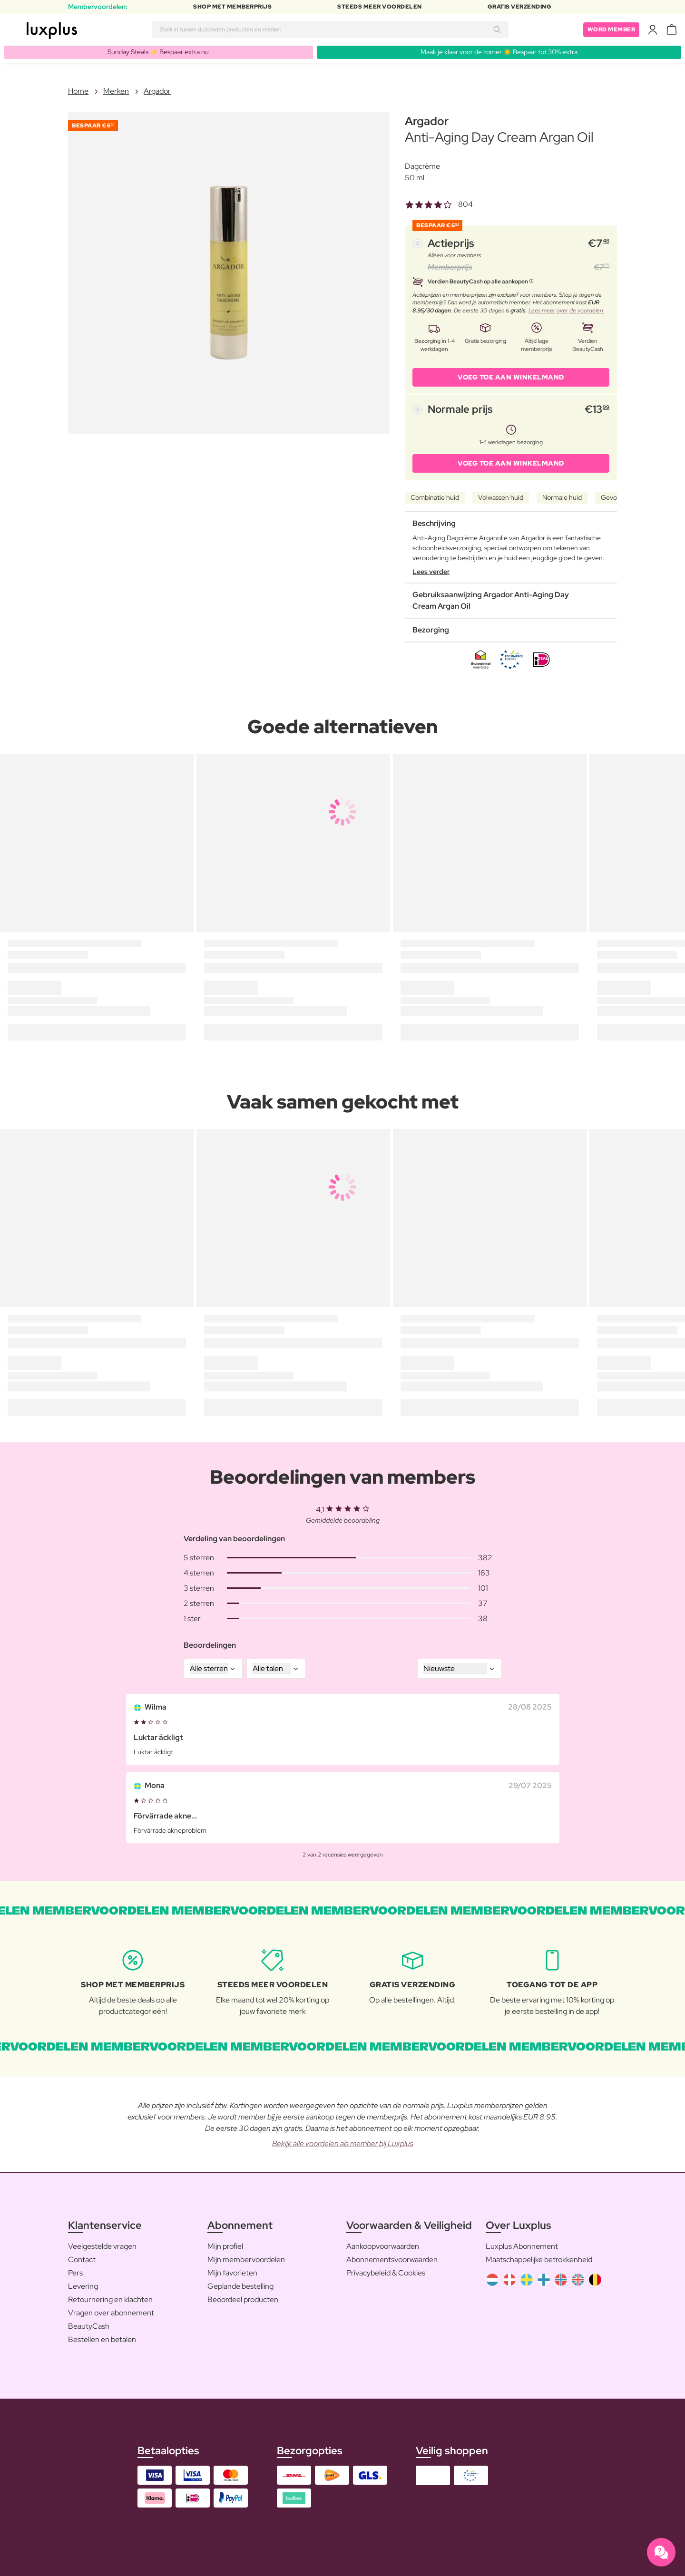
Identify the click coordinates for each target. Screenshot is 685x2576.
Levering (83, 2286)
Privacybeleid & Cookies (385, 2273)
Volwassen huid (500, 497)
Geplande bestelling (240, 2286)
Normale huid (562, 497)
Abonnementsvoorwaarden (392, 2260)
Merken (116, 91)
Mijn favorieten (232, 2273)
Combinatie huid (435, 497)
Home (78, 91)
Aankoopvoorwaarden (382, 2246)
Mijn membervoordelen (246, 2260)
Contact (82, 2260)
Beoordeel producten (242, 2299)
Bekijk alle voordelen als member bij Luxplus (342, 2143)
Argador (157, 91)
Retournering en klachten (110, 2299)
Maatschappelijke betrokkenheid (539, 2260)
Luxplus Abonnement (522, 2246)
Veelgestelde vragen (102, 2246)
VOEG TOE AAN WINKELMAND (511, 377)
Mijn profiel (225, 2246)
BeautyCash (88, 2326)
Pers (75, 2273)
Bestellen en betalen (102, 2339)
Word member (611, 29)
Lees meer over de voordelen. (566, 310)
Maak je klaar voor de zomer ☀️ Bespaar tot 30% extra (499, 52)
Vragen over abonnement (111, 2313)
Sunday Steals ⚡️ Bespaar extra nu (158, 52)
